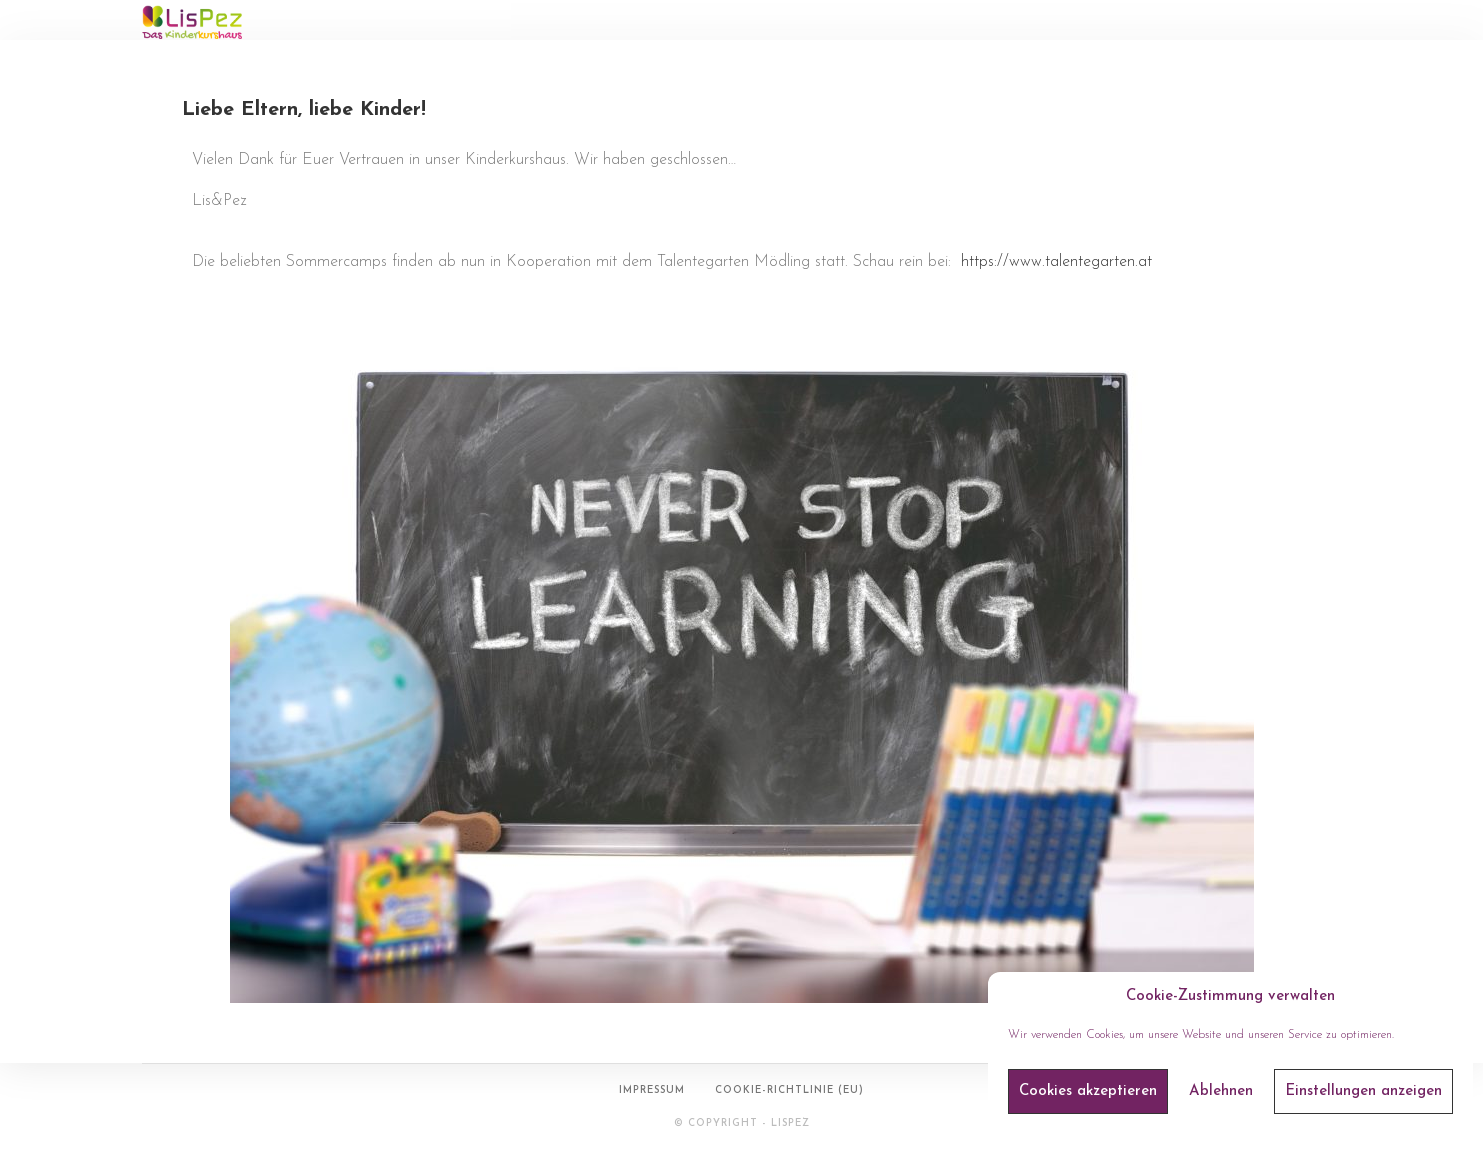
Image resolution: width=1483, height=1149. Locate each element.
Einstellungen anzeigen (1363, 1091)
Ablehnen (1221, 1091)
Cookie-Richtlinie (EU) (789, 1090)
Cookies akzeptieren (1088, 1091)
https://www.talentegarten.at (1056, 262)
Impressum (652, 1090)
